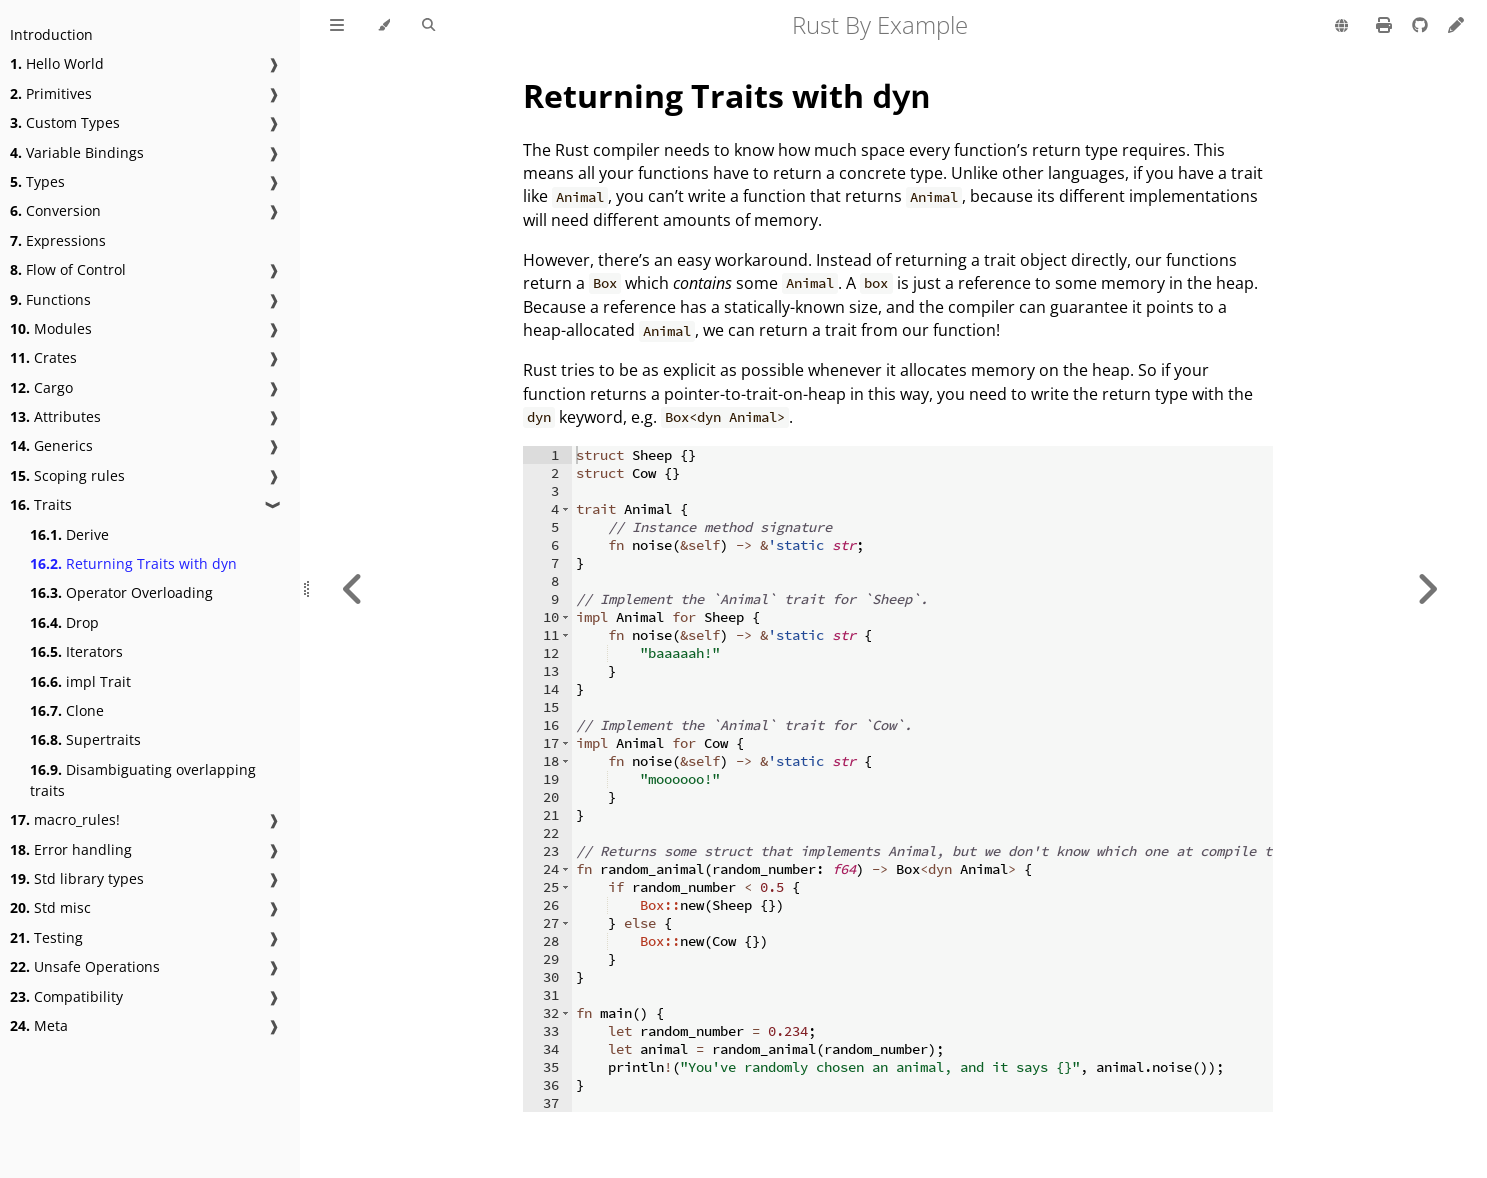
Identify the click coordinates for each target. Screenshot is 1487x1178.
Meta (39, 1025)
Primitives (51, 93)
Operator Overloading (121, 592)
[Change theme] (383, 26)
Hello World (57, 63)
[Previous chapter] (353, 589)
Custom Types (65, 122)
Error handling (71, 849)
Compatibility (66, 996)
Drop (64, 622)
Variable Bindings (77, 152)
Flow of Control (68, 269)
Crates (43, 357)
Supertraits (85, 739)
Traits (41, 504)
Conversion (55, 210)
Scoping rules (67, 475)
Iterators (76, 651)
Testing (46, 937)
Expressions (58, 240)
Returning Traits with (726, 95)
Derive (69, 534)
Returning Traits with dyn (133, 563)
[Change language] (1341, 27)
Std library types (77, 878)
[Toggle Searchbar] (428, 26)
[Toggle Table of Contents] (337, 26)
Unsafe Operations (85, 966)
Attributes (55, 416)
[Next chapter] (1427, 589)
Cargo (41, 387)
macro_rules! (65, 819)
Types (37, 181)
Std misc (50, 907)
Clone (67, 710)
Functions (50, 299)
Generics (51, 445)
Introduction (51, 34)
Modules (51, 328)
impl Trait (80, 681)
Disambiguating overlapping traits (143, 780)
